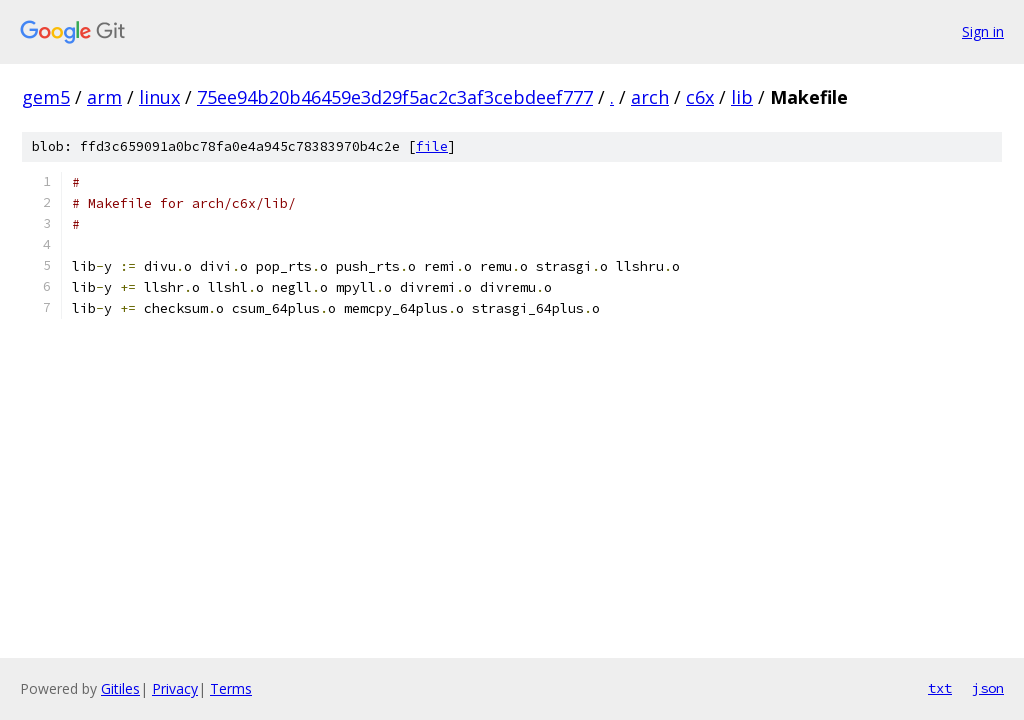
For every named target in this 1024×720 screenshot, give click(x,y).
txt (940, 688)
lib (742, 97)
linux (159, 97)
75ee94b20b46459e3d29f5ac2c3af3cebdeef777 (395, 97)
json (988, 688)
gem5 (46, 97)
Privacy (175, 688)
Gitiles (120, 688)
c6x (700, 97)
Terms (231, 688)
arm (104, 97)
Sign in (983, 31)
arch (650, 97)
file (432, 146)
